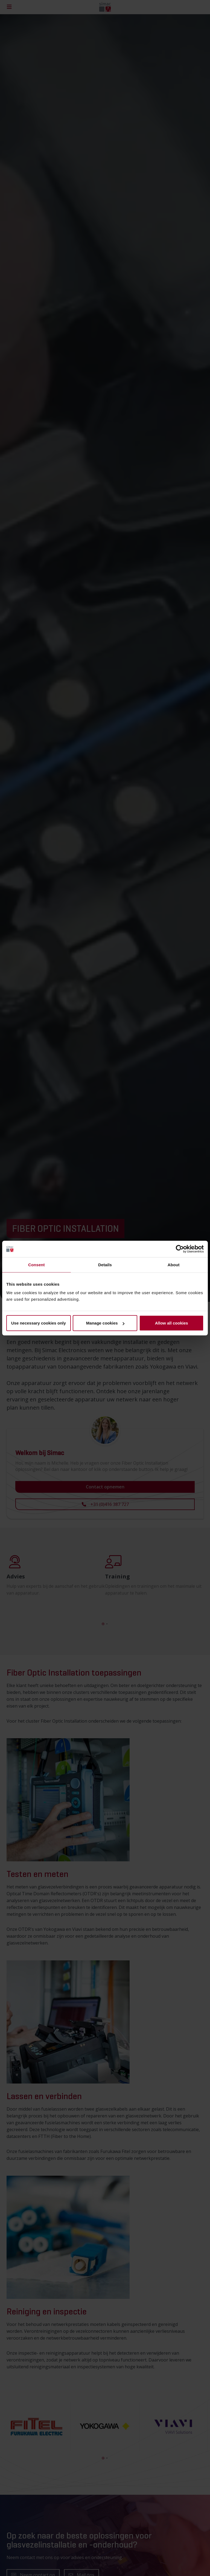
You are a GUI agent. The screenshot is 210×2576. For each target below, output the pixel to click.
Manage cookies (105, 1323)
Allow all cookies (171, 1323)
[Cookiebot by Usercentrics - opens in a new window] (180, 1249)
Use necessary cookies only (38, 1323)
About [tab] (174, 1264)
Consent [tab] (36, 1264)
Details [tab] (105, 1264)
